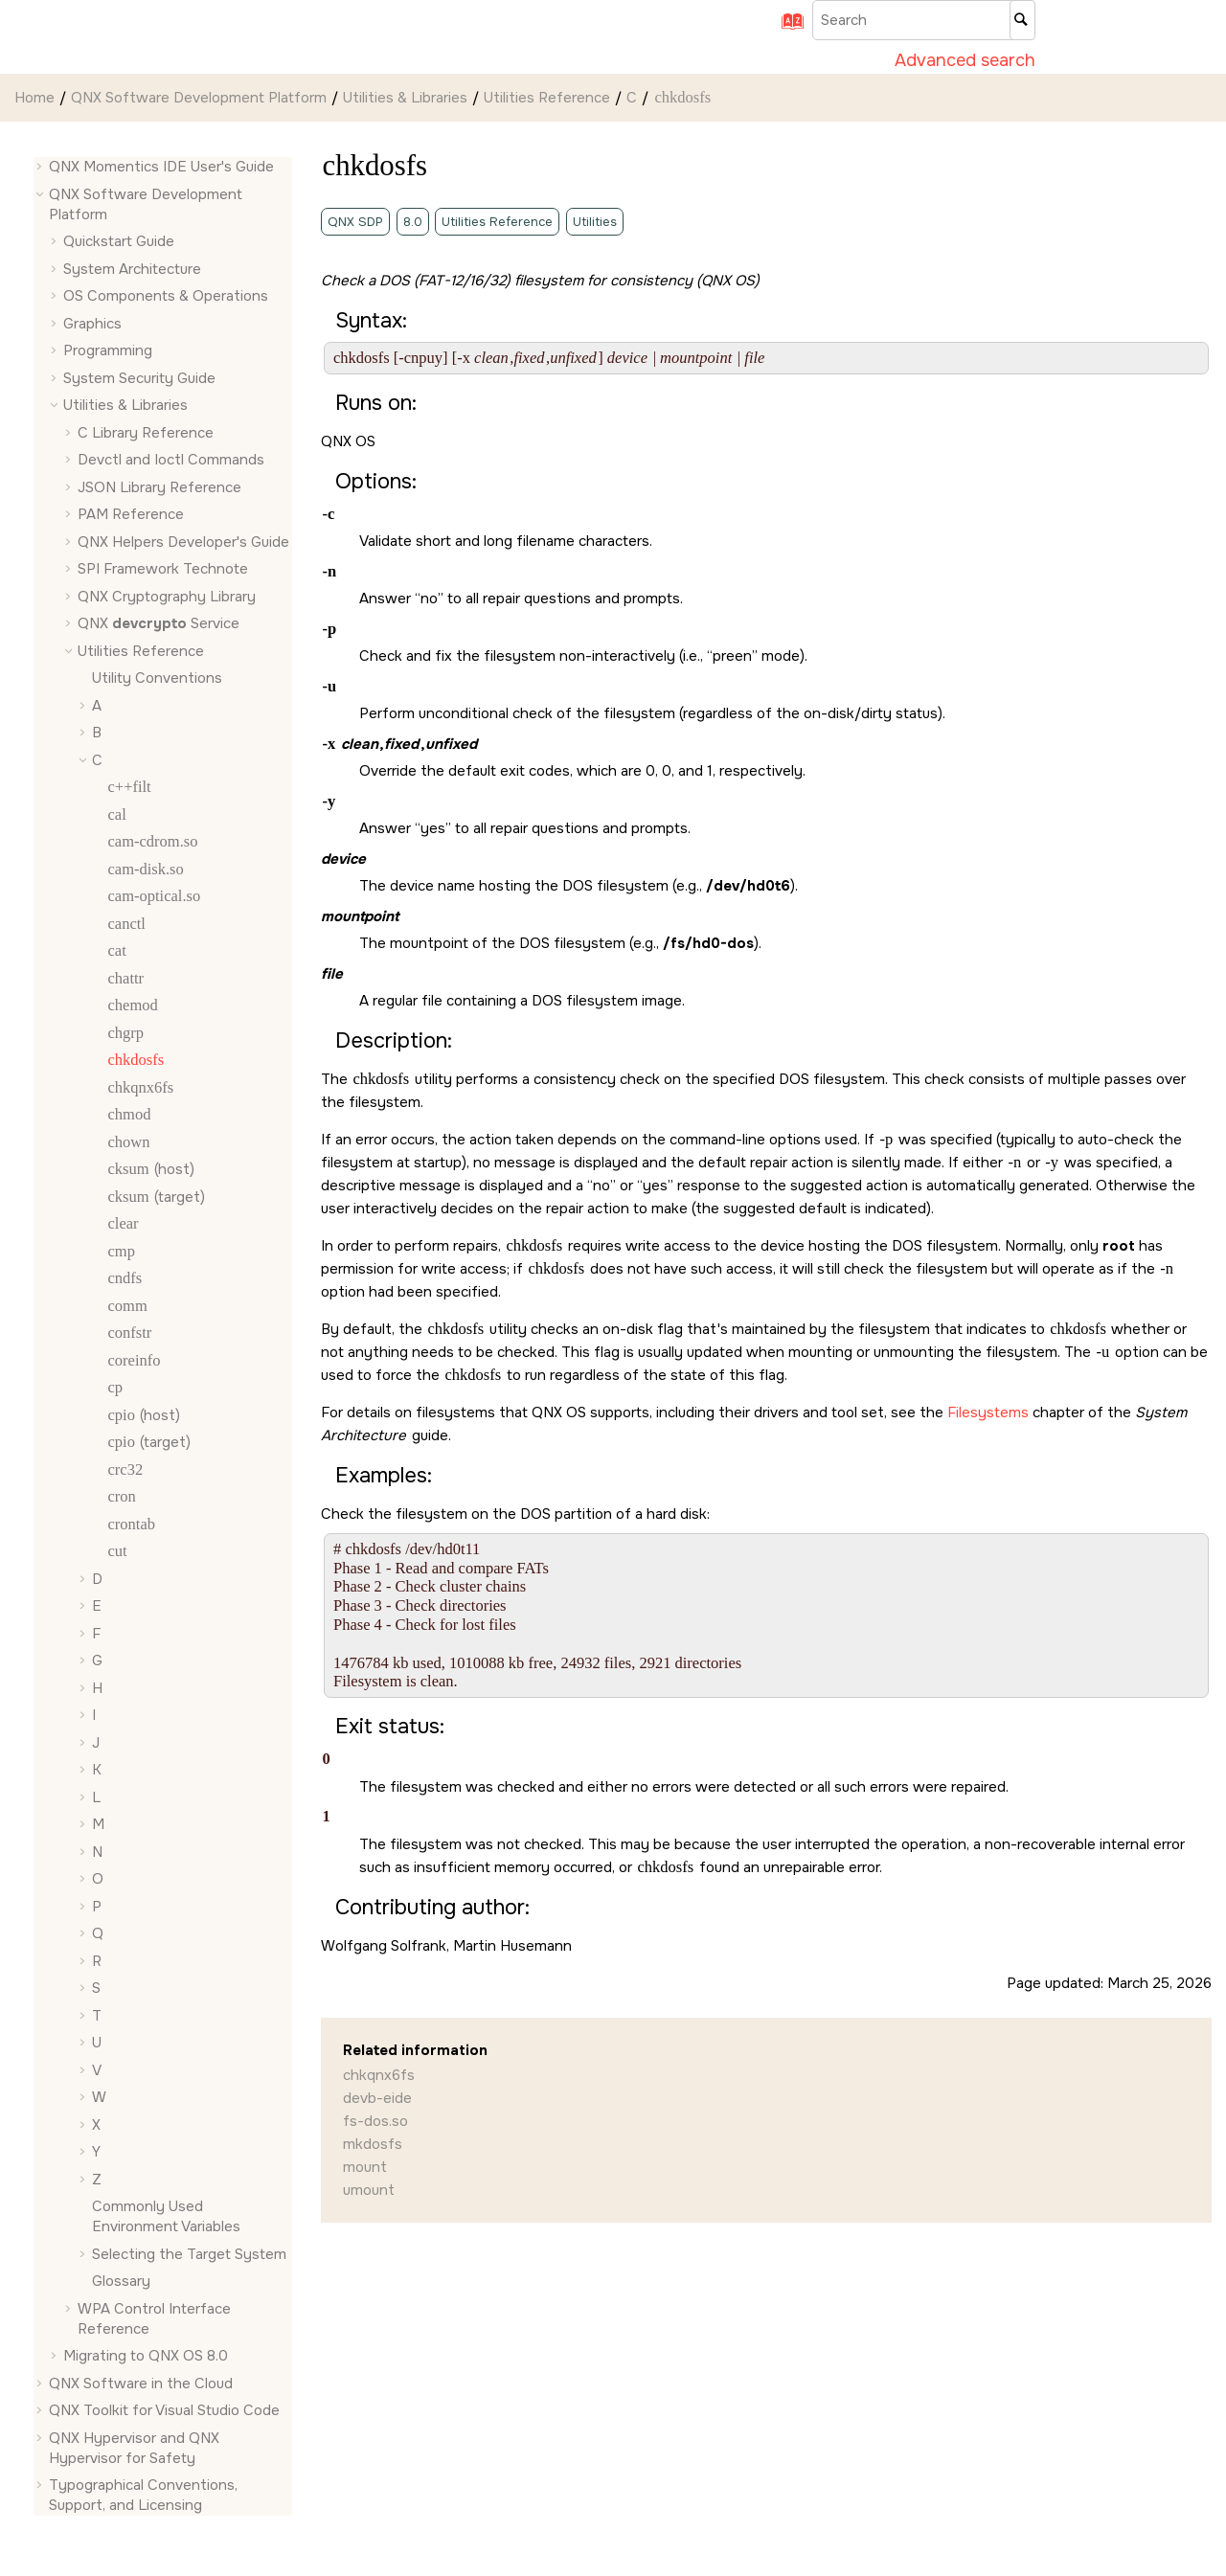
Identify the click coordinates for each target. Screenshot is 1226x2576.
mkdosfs (372, 2144)
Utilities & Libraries (405, 97)
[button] (41, 167)
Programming (107, 350)
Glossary (121, 2281)
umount (369, 2190)
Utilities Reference (547, 97)
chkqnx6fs (379, 2075)
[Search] (1022, 20)
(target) (155, 1197)
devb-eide (377, 2098)
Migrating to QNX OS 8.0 (145, 2355)
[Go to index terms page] (786, 27)
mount (365, 2167)
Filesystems (988, 1412)
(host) (150, 1169)
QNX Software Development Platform (199, 97)
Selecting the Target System (189, 2254)
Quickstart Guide (118, 241)
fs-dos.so (375, 2121)
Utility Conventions (157, 678)
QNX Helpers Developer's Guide (183, 542)
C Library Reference (146, 432)
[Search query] (923, 20)
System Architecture (132, 269)
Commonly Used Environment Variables (166, 2216)
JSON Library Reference (159, 487)
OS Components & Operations (165, 295)
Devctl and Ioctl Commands (171, 459)
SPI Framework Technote (163, 568)
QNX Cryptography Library (167, 596)
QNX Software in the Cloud (141, 2383)
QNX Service (158, 623)
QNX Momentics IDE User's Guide (161, 166)
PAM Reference (131, 514)
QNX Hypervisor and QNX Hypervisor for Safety (134, 2448)
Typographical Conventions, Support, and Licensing (143, 2495)
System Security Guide (139, 378)
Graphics (92, 323)
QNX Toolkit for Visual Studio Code (164, 2410)
